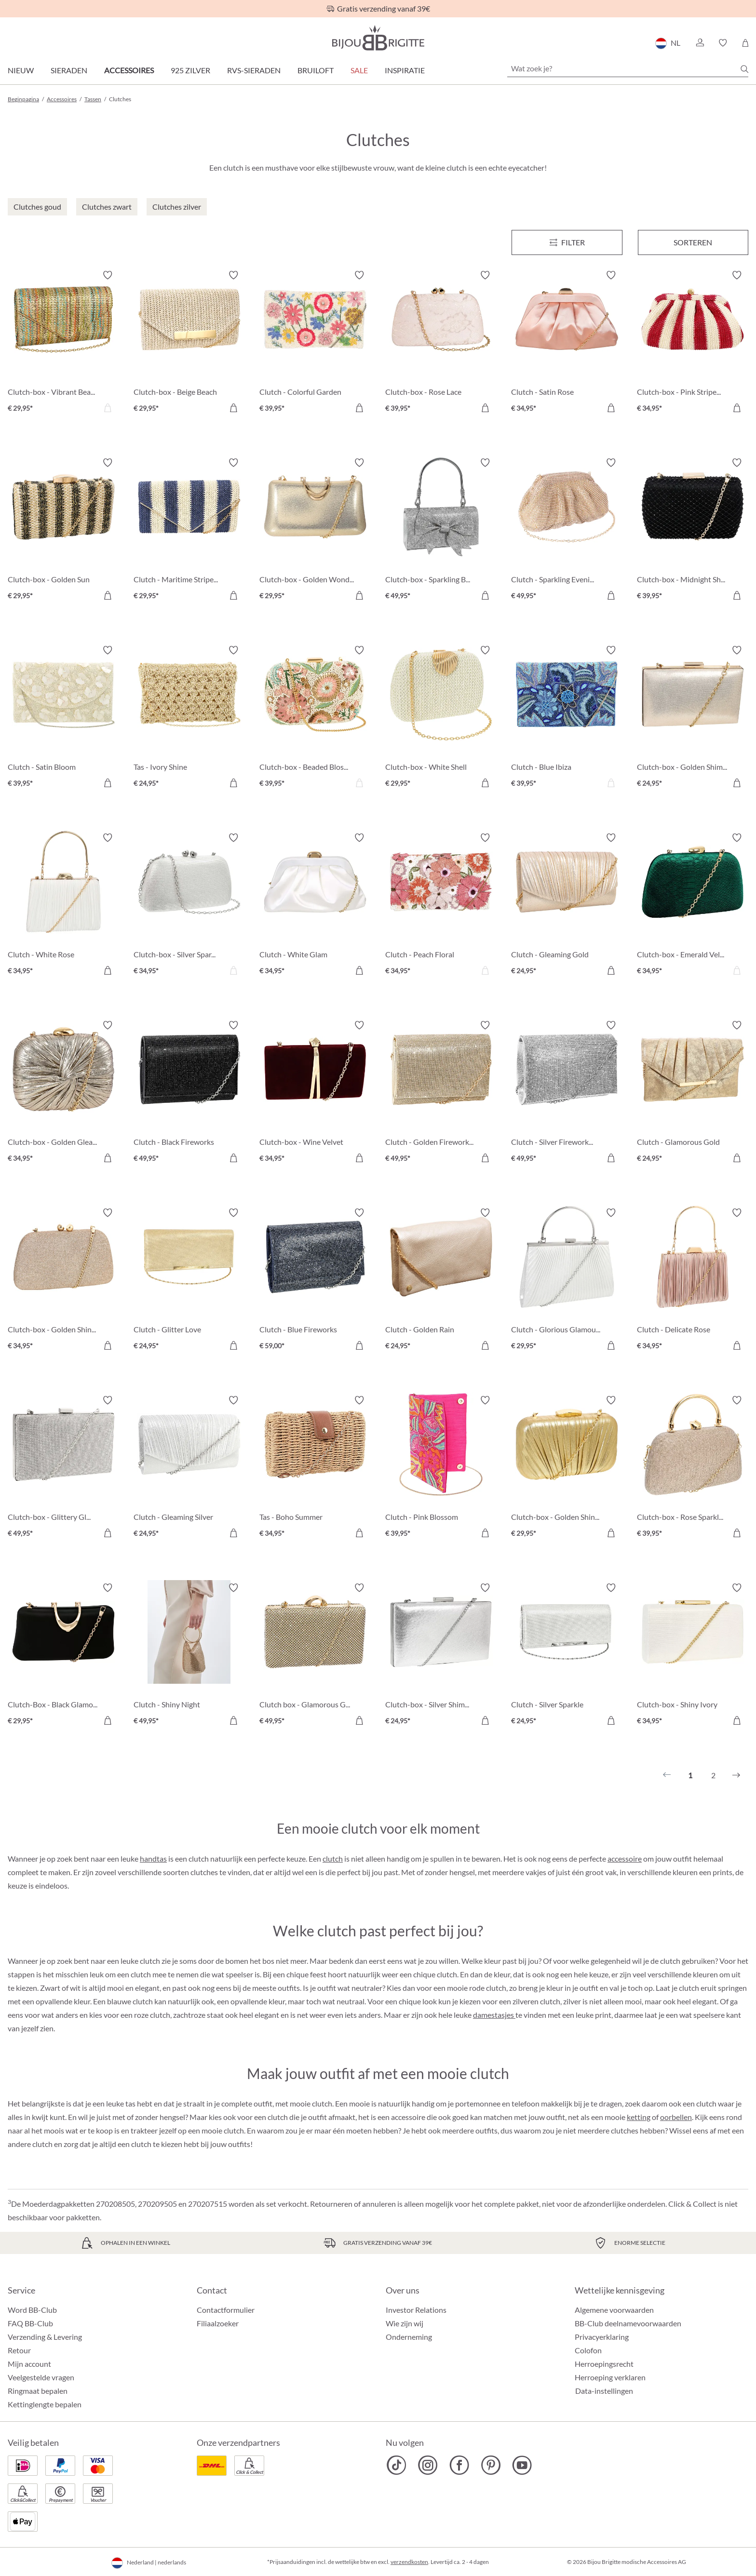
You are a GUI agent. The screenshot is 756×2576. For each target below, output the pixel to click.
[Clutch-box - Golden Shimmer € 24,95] (692, 718)
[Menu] (567, 242)
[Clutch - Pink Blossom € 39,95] (441, 1468)
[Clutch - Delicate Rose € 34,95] (692, 1280)
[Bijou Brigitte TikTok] (396, 2465)
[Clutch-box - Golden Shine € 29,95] (566, 1468)
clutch (333, 1858)
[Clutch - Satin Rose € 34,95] (566, 343)
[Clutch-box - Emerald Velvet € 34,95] (692, 905)
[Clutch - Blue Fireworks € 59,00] (315, 1280)
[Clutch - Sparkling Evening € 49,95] (566, 530)
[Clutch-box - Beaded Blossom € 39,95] (315, 718)
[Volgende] (736, 1775)
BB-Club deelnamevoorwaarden (628, 2323)
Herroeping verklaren (610, 2377)
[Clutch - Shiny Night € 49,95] (189, 1655)
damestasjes (494, 2014)
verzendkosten (409, 2561)
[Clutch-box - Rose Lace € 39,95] (441, 343)
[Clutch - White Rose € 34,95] (63, 905)
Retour (19, 2350)
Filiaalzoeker (218, 2323)
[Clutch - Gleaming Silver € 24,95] (189, 1468)
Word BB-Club (32, 2309)
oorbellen (676, 2116)
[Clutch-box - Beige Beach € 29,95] (189, 343)
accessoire (625, 1858)
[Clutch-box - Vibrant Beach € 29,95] (63, 343)
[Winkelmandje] (745, 42)
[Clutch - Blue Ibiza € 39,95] (566, 718)
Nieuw (21, 70)
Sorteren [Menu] (693, 242)
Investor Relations (416, 2309)
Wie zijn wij (404, 2323)
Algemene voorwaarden (614, 2309)
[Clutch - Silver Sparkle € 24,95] (566, 1655)
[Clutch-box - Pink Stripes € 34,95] (692, 343)
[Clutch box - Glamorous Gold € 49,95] (315, 1655)
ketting (638, 2116)
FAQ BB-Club (30, 2323)
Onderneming (409, 2336)
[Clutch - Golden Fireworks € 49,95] (441, 1093)
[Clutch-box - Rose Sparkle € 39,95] (692, 1468)
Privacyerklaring (602, 2336)
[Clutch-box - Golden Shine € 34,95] (63, 1280)
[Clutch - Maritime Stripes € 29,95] (189, 530)
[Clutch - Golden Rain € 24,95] (441, 1280)
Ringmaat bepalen (38, 2390)
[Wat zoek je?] (627, 68)
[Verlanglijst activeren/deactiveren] (107, 275)
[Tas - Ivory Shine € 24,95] (189, 718)
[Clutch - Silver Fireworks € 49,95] (566, 1093)
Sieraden (69, 70)
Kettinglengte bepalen (44, 2404)
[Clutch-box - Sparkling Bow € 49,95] (441, 530)
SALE (359, 70)
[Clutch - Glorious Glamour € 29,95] (566, 1280)
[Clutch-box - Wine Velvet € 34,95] (315, 1093)
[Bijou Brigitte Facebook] (459, 2465)
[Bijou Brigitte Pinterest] (490, 2465)
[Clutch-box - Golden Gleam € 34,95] (63, 1093)
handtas (153, 1858)
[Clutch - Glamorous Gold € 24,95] (692, 1093)
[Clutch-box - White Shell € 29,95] (441, 718)
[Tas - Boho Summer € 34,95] (315, 1468)
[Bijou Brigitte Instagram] (428, 2465)
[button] (699, 42)
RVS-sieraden (254, 70)
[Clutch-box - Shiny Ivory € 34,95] (692, 1655)
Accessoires (129, 70)
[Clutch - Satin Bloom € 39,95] (63, 718)
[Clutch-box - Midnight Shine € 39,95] (692, 530)
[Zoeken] (744, 68)
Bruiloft (315, 70)
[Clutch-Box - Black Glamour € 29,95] (63, 1655)
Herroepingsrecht (604, 2363)
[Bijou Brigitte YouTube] (522, 2465)
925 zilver (190, 70)
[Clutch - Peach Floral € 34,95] (441, 905)
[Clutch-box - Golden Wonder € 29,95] (315, 530)
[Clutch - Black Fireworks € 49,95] (189, 1093)
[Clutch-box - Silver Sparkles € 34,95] (189, 905)
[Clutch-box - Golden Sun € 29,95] (63, 530)
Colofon (588, 2350)
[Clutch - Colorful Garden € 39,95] (315, 343)
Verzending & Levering (45, 2336)
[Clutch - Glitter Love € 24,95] (189, 1280)
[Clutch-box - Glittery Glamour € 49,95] (63, 1468)
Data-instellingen (604, 2391)
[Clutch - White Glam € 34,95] (315, 905)
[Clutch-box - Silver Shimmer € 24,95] (441, 1655)
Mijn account (29, 2363)
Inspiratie (405, 70)
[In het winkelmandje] (233, 407)
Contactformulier (226, 2309)
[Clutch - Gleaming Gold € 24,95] (566, 905)
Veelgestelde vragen (41, 2377)
